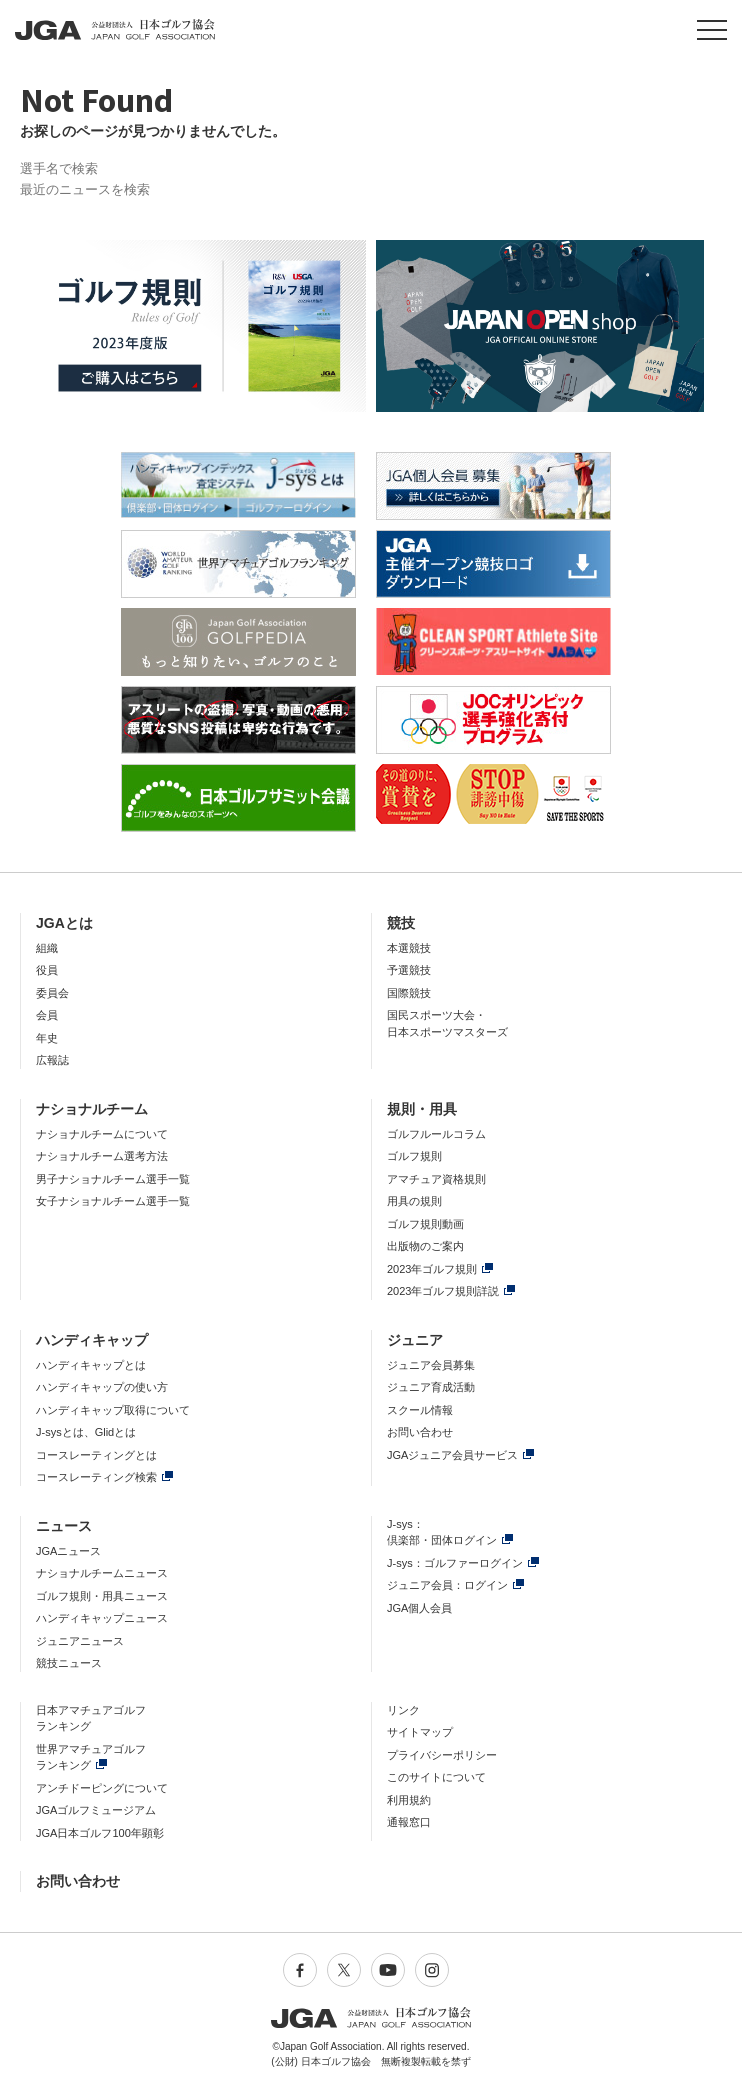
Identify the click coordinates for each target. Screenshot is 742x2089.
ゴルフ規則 (414, 1156)
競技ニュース (69, 1663)
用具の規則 (414, 1201)
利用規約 (409, 1800)
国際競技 (409, 993)
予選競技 (409, 970)
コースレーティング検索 (96, 1477)
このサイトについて (436, 1777)
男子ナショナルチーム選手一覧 (113, 1179)
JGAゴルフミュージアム (96, 1810)
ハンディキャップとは (91, 1365)
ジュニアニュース (80, 1641)
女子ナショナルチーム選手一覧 (113, 1201)
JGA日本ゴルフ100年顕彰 (100, 1833)
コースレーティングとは (96, 1455)
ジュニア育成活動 (431, 1387)
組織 (47, 948)
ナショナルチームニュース (102, 1573)
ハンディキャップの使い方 (102, 1387)
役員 (47, 970)
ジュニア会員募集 (431, 1365)
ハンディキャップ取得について (113, 1410)
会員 (47, 1015)
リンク (403, 1710)
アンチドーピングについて (102, 1788)
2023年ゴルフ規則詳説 (443, 1291)
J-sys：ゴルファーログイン (455, 1563)
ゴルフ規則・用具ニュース (102, 1596)
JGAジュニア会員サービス (452, 1455)
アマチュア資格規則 (436, 1179)
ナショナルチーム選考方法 (102, 1156)
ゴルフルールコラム (436, 1134)
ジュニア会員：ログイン (447, 1585)
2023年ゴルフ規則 (432, 1269)
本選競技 (409, 948)
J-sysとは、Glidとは (86, 1432)
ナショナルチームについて (102, 1134)
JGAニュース (68, 1551)
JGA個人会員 (419, 1608)
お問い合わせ (420, 1432)
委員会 (52, 993)
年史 (47, 1038)
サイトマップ (420, 1732)
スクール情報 (420, 1410)
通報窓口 (409, 1822)
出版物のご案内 (425, 1246)
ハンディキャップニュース (102, 1618)
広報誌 (52, 1060)
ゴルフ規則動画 (425, 1224)
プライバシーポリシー (442, 1755)
